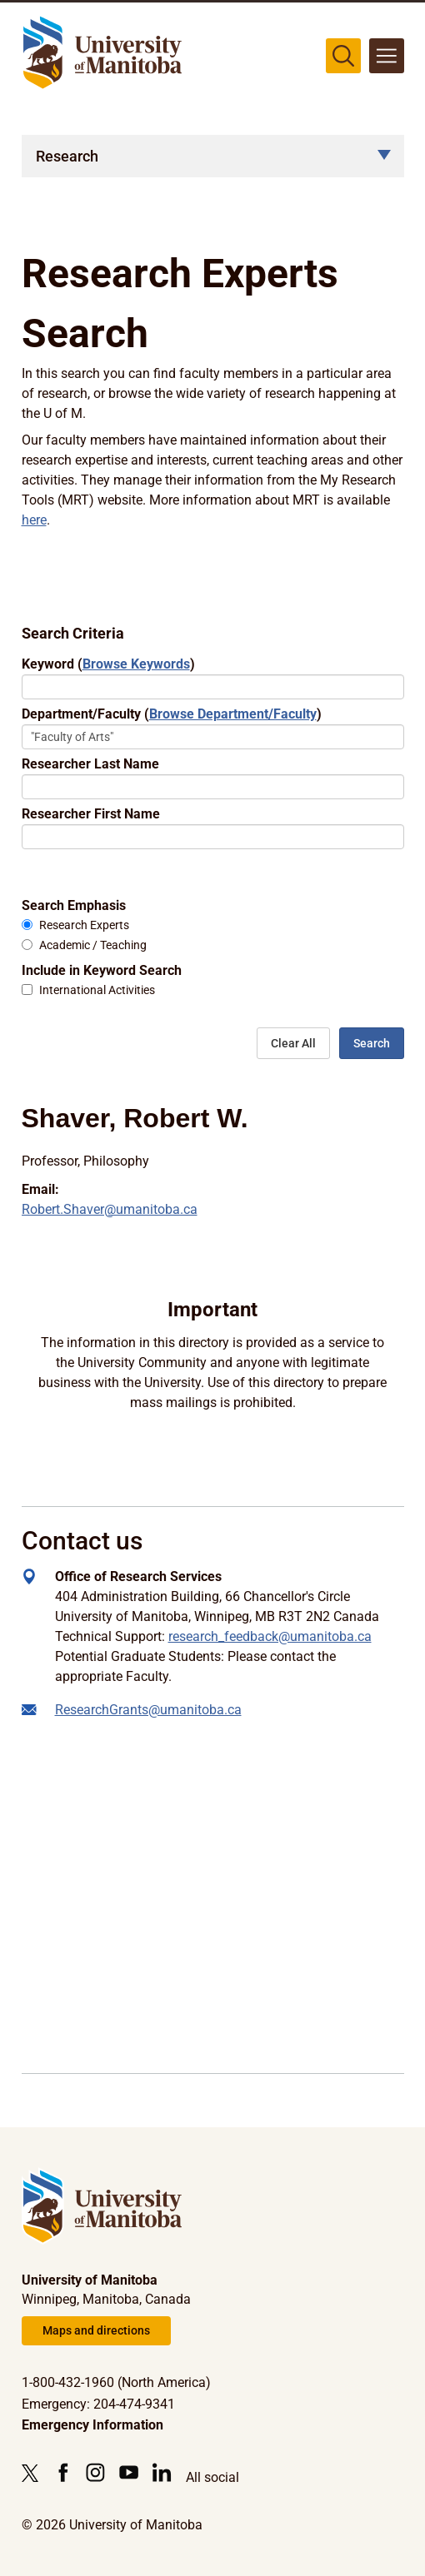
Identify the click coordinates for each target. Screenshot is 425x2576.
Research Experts (84, 925)
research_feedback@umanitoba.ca (270, 1636)
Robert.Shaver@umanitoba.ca (110, 1209)
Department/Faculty (172, 714)
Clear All (293, 1043)
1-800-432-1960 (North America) (116, 2382)
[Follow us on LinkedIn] (162, 2472)
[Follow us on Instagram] (95, 2472)
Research (67, 156)
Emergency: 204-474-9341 (98, 2404)
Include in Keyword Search (102, 970)
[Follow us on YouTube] (129, 2472)
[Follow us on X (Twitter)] (34, 2472)
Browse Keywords (136, 664)
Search (371, 1043)
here (34, 520)
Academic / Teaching (93, 945)
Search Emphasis (74, 905)
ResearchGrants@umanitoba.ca (148, 1710)
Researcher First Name (91, 814)
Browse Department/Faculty (233, 714)
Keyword (108, 664)
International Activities (97, 990)
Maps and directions (96, 2330)
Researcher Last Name (90, 764)
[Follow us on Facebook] (63, 2472)
